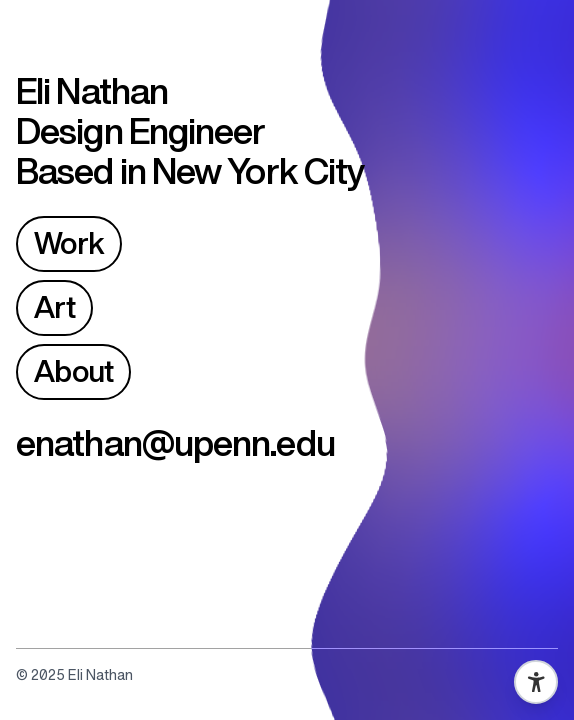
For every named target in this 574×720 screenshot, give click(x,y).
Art (54, 307)
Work (69, 243)
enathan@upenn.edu (175, 443)
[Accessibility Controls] (536, 682)
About (73, 371)
